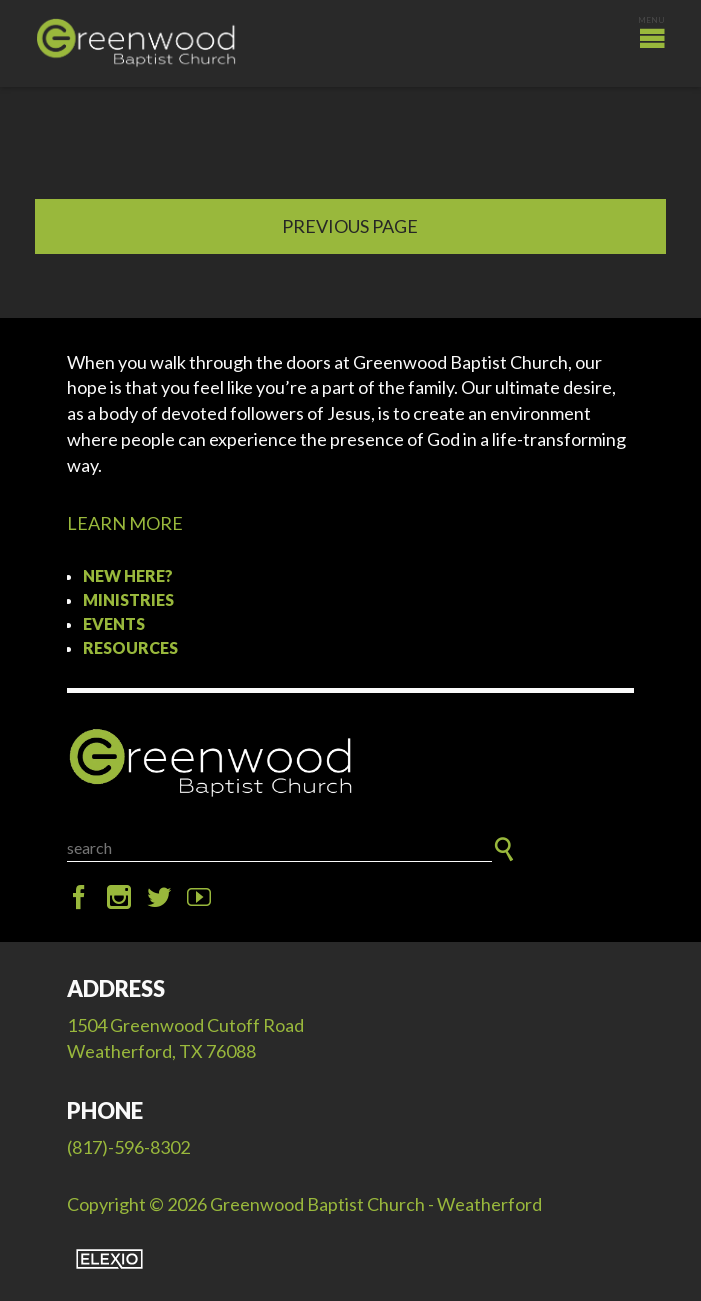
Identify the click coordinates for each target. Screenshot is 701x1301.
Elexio (109, 1259)
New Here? (128, 575)
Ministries (128, 599)
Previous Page (350, 226)
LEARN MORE (125, 523)
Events (114, 623)
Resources (130, 647)
